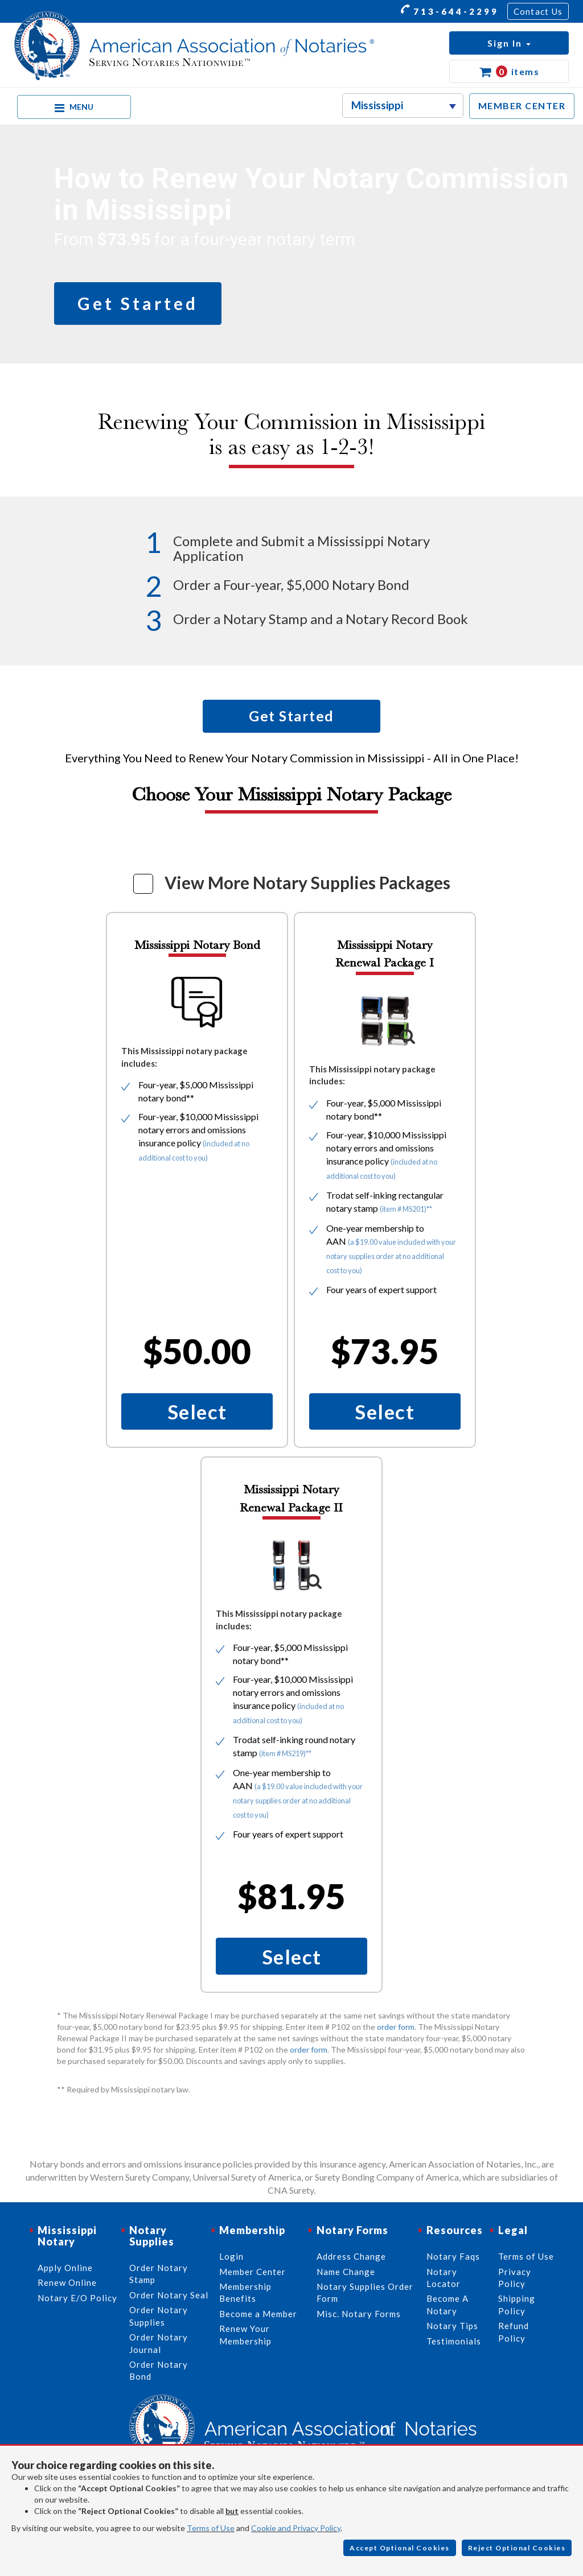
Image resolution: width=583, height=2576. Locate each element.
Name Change (346, 2272)
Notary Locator (443, 2278)
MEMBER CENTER (522, 105)
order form (395, 2027)
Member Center (252, 2272)
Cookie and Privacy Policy (295, 2528)
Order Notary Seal (168, 2295)
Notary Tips (452, 2326)
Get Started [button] (137, 303)
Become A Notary (447, 2304)
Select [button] (197, 1411)
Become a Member (258, 2314)
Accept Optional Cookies (400, 2548)
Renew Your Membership (245, 2334)
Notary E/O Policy (77, 2298)
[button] (509, 43)
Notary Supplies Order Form (365, 2292)
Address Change (351, 2256)
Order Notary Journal (158, 2343)
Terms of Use (211, 2528)
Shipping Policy (516, 2304)
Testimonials (453, 2341)
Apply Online (65, 2268)
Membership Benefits (245, 2292)
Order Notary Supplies (158, 2316)
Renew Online (67, 2282)
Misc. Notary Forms (359, 2314)
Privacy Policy (514, 2278)
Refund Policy (513, 2332)
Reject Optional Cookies (517, 2548)
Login (231, 2256)
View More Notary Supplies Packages (307, 882)
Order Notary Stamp (158, 2274)
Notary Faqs (453, 2256)
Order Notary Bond (158, 2370)
